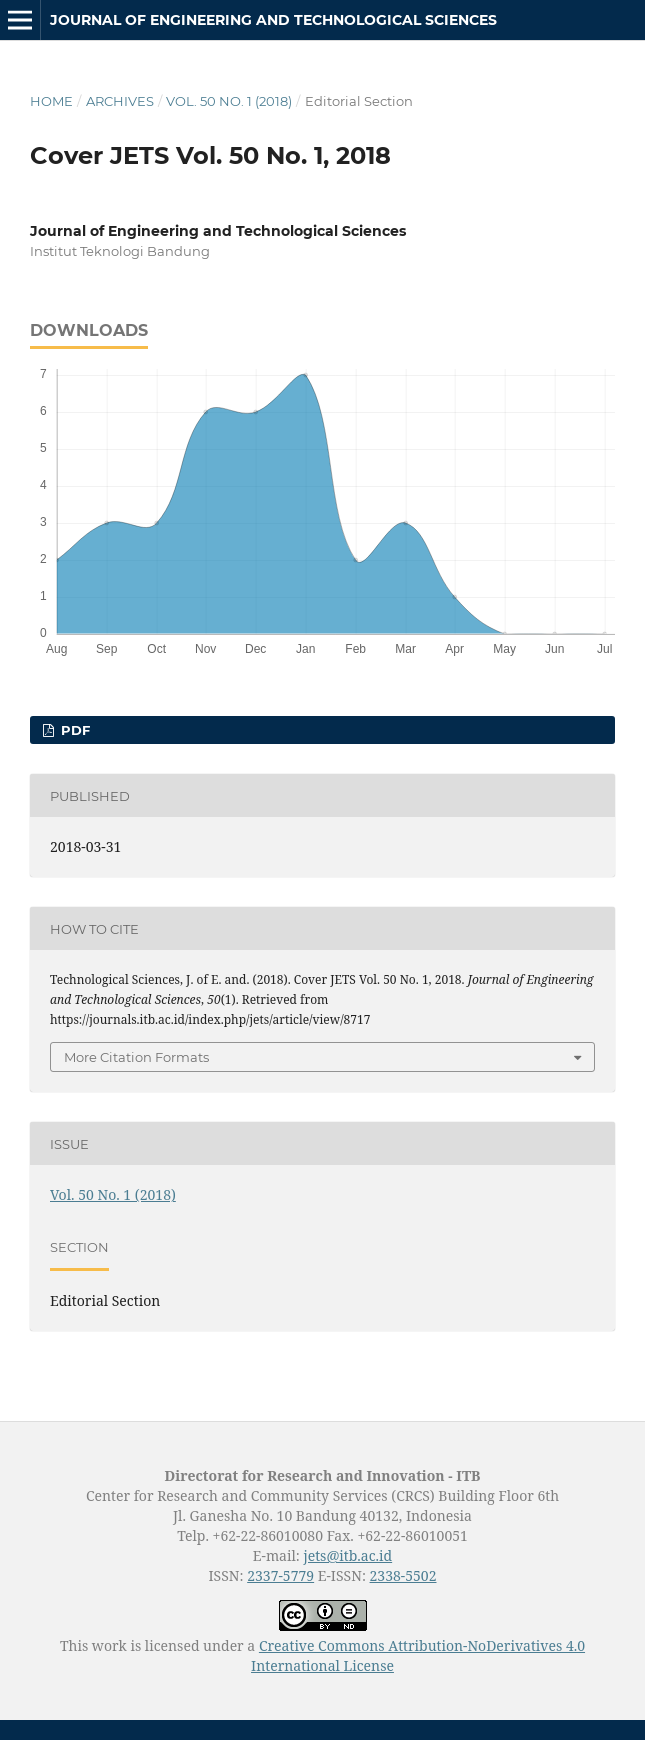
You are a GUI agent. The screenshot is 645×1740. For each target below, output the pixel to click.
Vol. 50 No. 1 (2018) (229, 101)
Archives (120, 101)
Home (51, 101)
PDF (73, 730)
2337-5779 (280, 1575)
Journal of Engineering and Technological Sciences (273, 20)
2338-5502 (403, 1575)
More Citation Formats (136, 1057)
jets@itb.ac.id (347, 1555)
